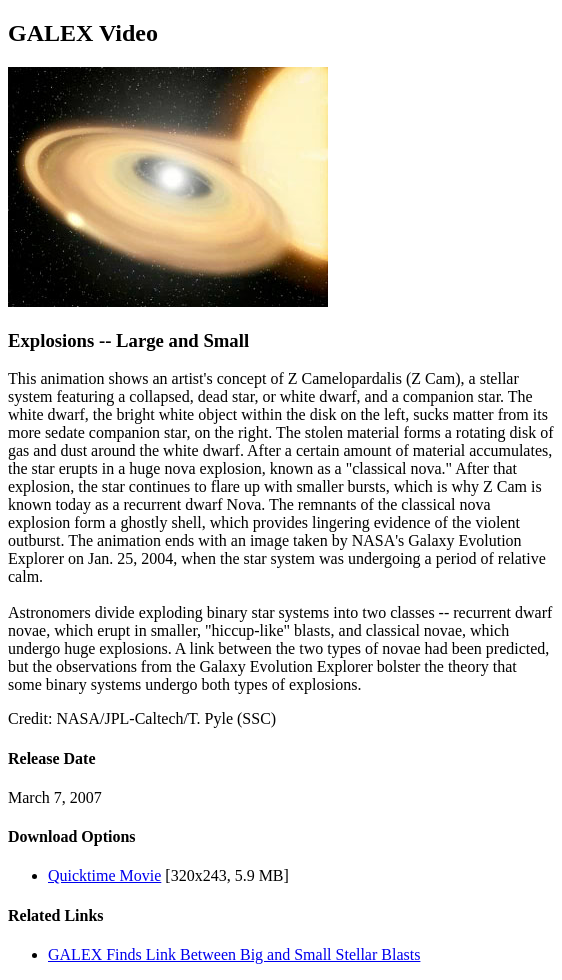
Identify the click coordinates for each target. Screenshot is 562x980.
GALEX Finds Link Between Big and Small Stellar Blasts (234, 954)
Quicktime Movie (104, 875)
